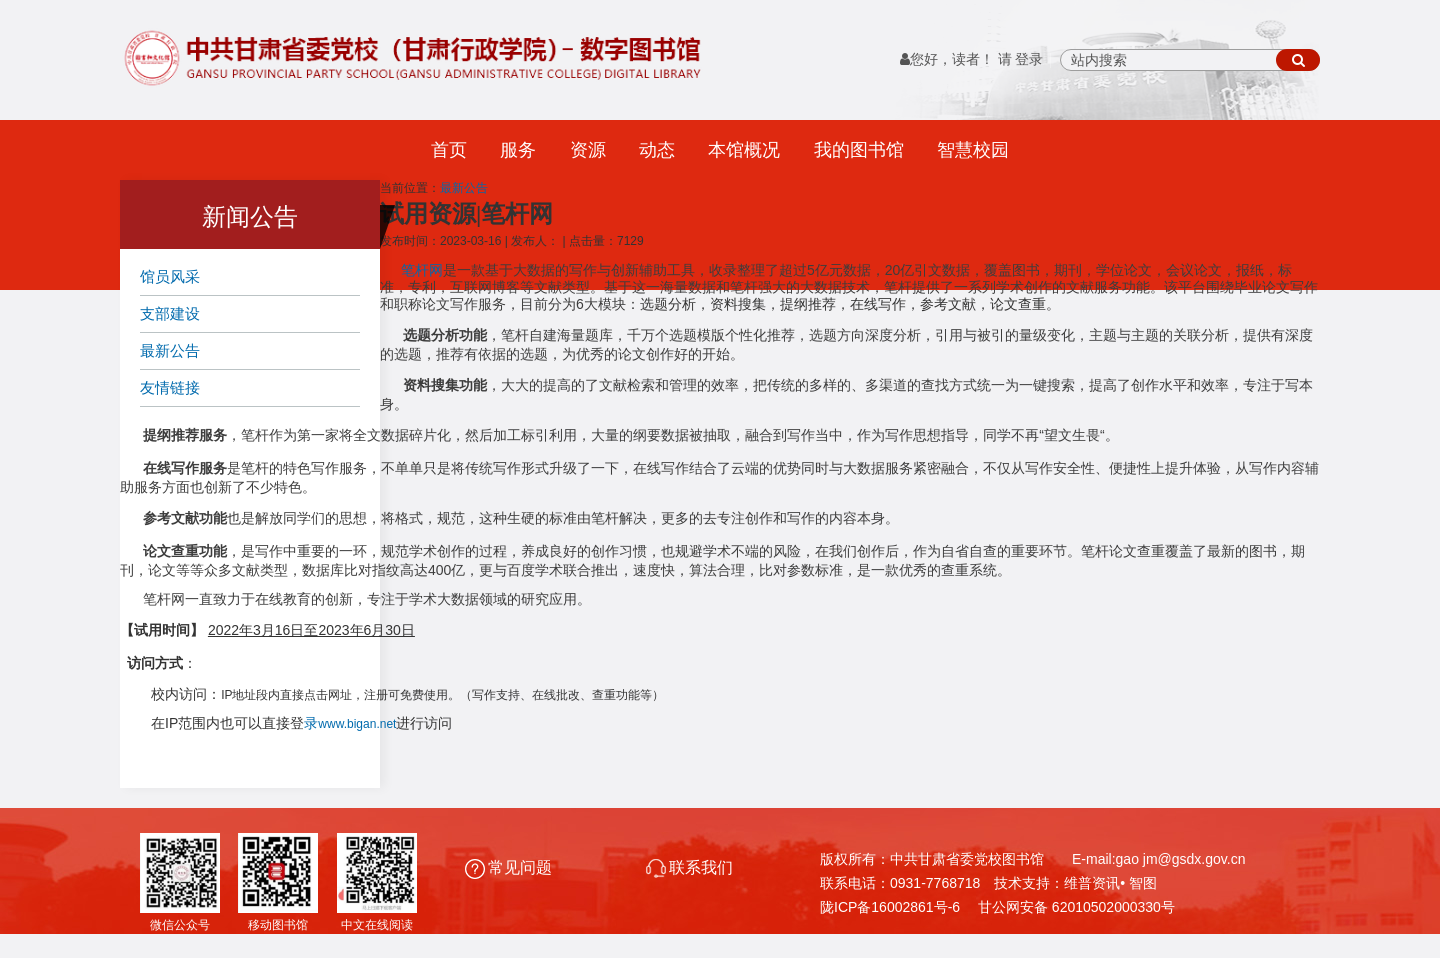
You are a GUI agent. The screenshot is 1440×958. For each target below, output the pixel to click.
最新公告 (170, 350)
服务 (518, 150)
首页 (449, 150)
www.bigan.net (357, 724)
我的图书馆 (859, 150)
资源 (588, 150)
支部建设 (170, 313)
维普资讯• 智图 (1110, 883)
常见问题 (510, 867)
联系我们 (689, 867)
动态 (657, 150)
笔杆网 (422, 270)
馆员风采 (170, 276)
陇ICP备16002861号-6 (890, 907)
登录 (1029, 59)
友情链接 (170, 387)
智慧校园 (973, 150)
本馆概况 (744, 150)
